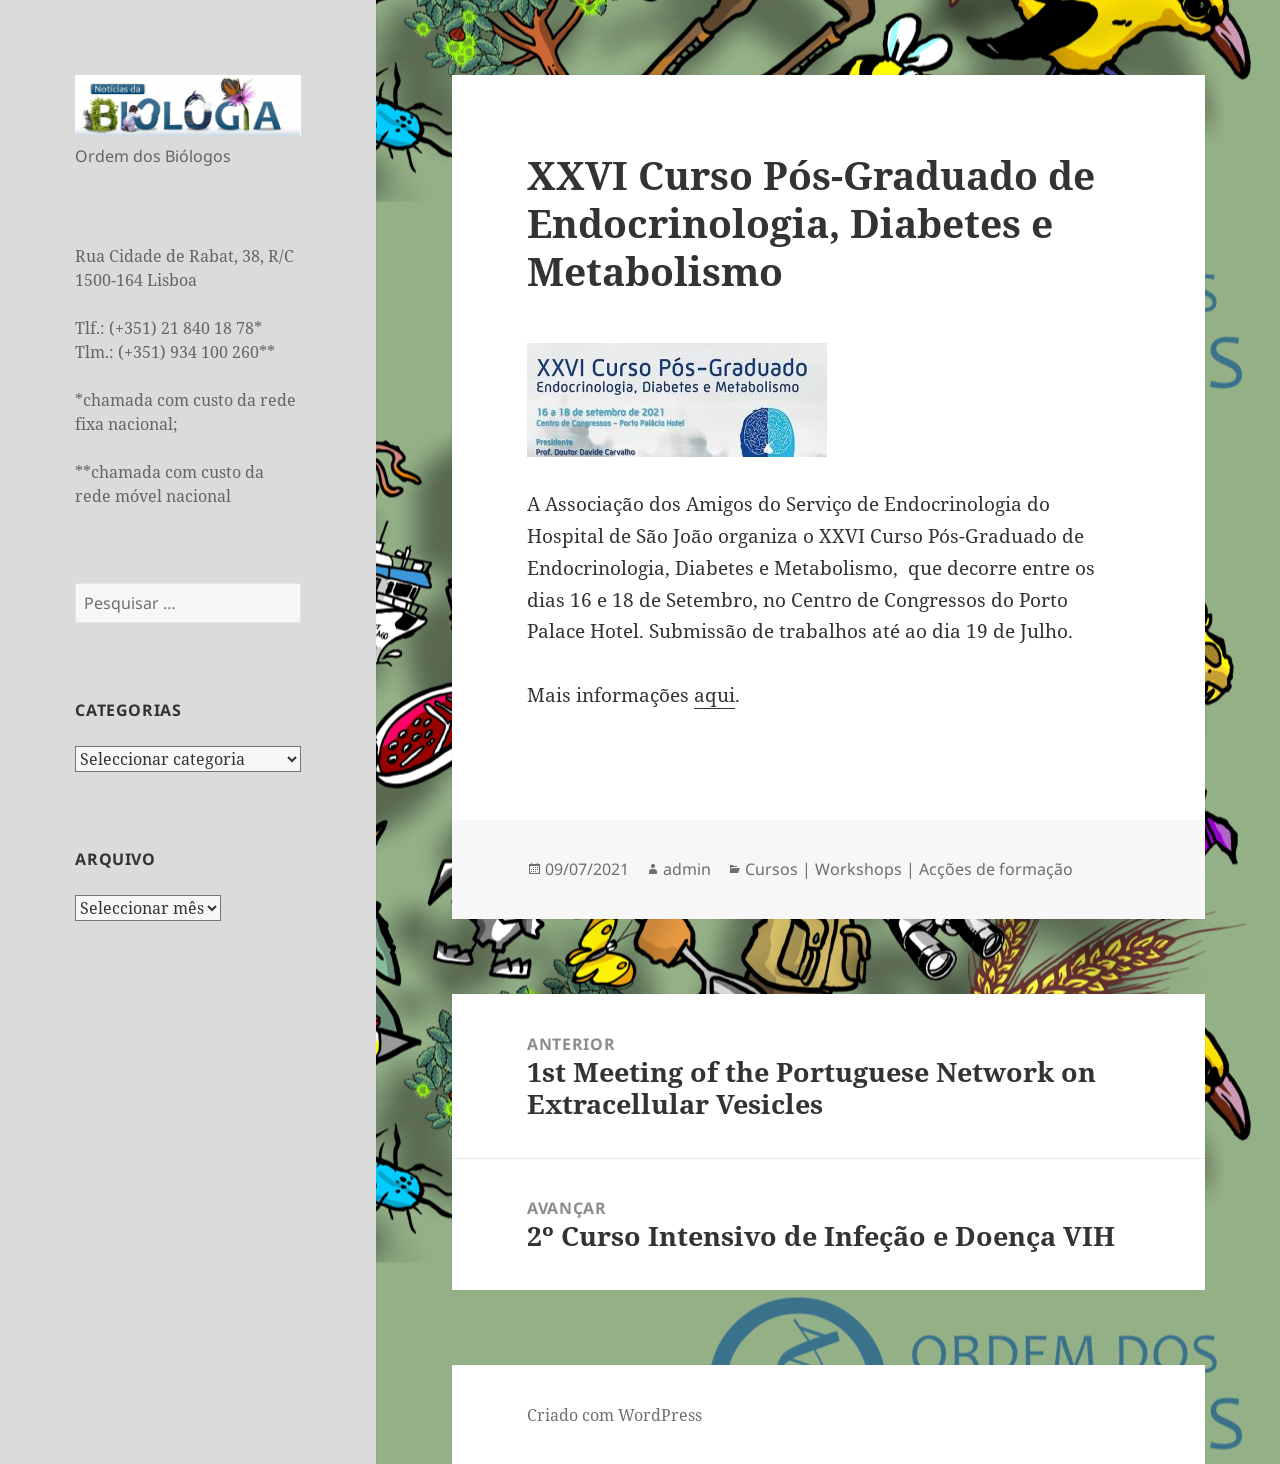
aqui (714, 695)
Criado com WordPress (614, 1415)
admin (687, 869)
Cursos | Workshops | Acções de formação (909, 869)
